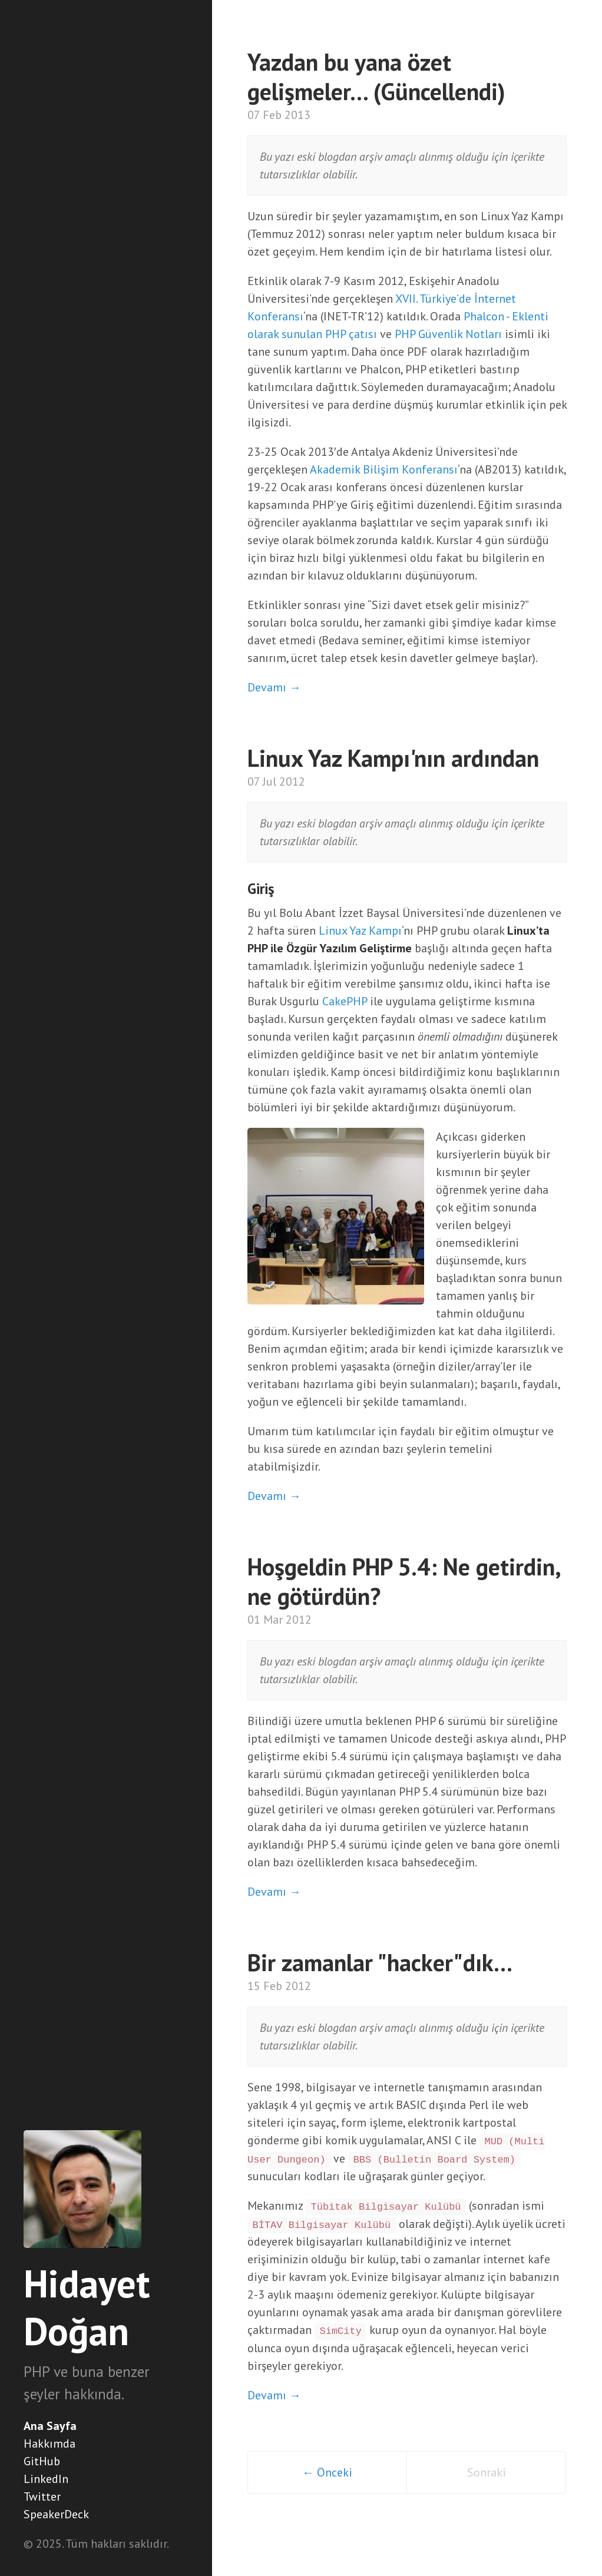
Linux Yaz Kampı (360, 930)
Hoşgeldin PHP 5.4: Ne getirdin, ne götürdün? (403, 1581)
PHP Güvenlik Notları (448, 334)
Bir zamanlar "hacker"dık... (379, 1962)
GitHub (42, 2461)
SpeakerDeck (56, 2514)
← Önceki (327, 2472)
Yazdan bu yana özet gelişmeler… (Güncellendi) (376, 77)
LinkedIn (46, 2478)
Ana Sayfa (50, 2425)
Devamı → (274, 687)
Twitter (42, 2496)
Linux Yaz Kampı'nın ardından (393, 758)
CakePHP (344, 1001)
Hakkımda (49, 2443)
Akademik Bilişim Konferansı (384, 469)
